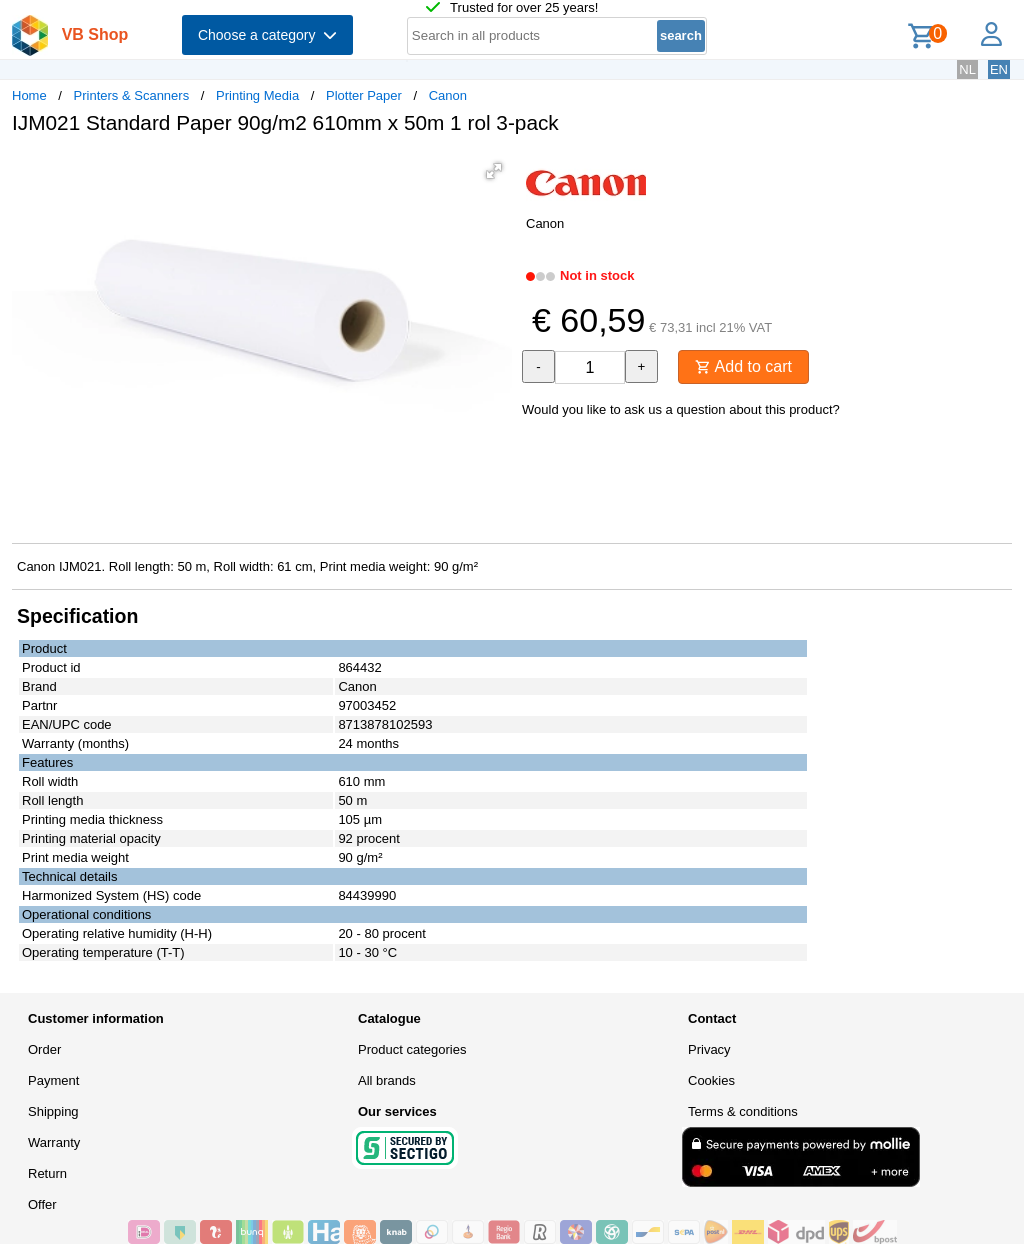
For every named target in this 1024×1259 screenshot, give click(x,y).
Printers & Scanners (132, 95)
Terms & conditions (743, 1111)
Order (44, 1049)
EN (999, 69)
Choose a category (267, 35)
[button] (494, 171)
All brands (387, 1080)
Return (47, 1173)
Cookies (711, 1080)
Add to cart (743, 366)
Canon (448, 95)
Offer (42, 1204)
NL (967, 69)
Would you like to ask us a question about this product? (681, 409)
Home (29, 95)
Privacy (709, 1049)
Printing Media (257, 95)
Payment (53, 1080)
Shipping (53, 1111)
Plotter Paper (364, 95)
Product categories (412, 1049)
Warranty (54, 1142)
